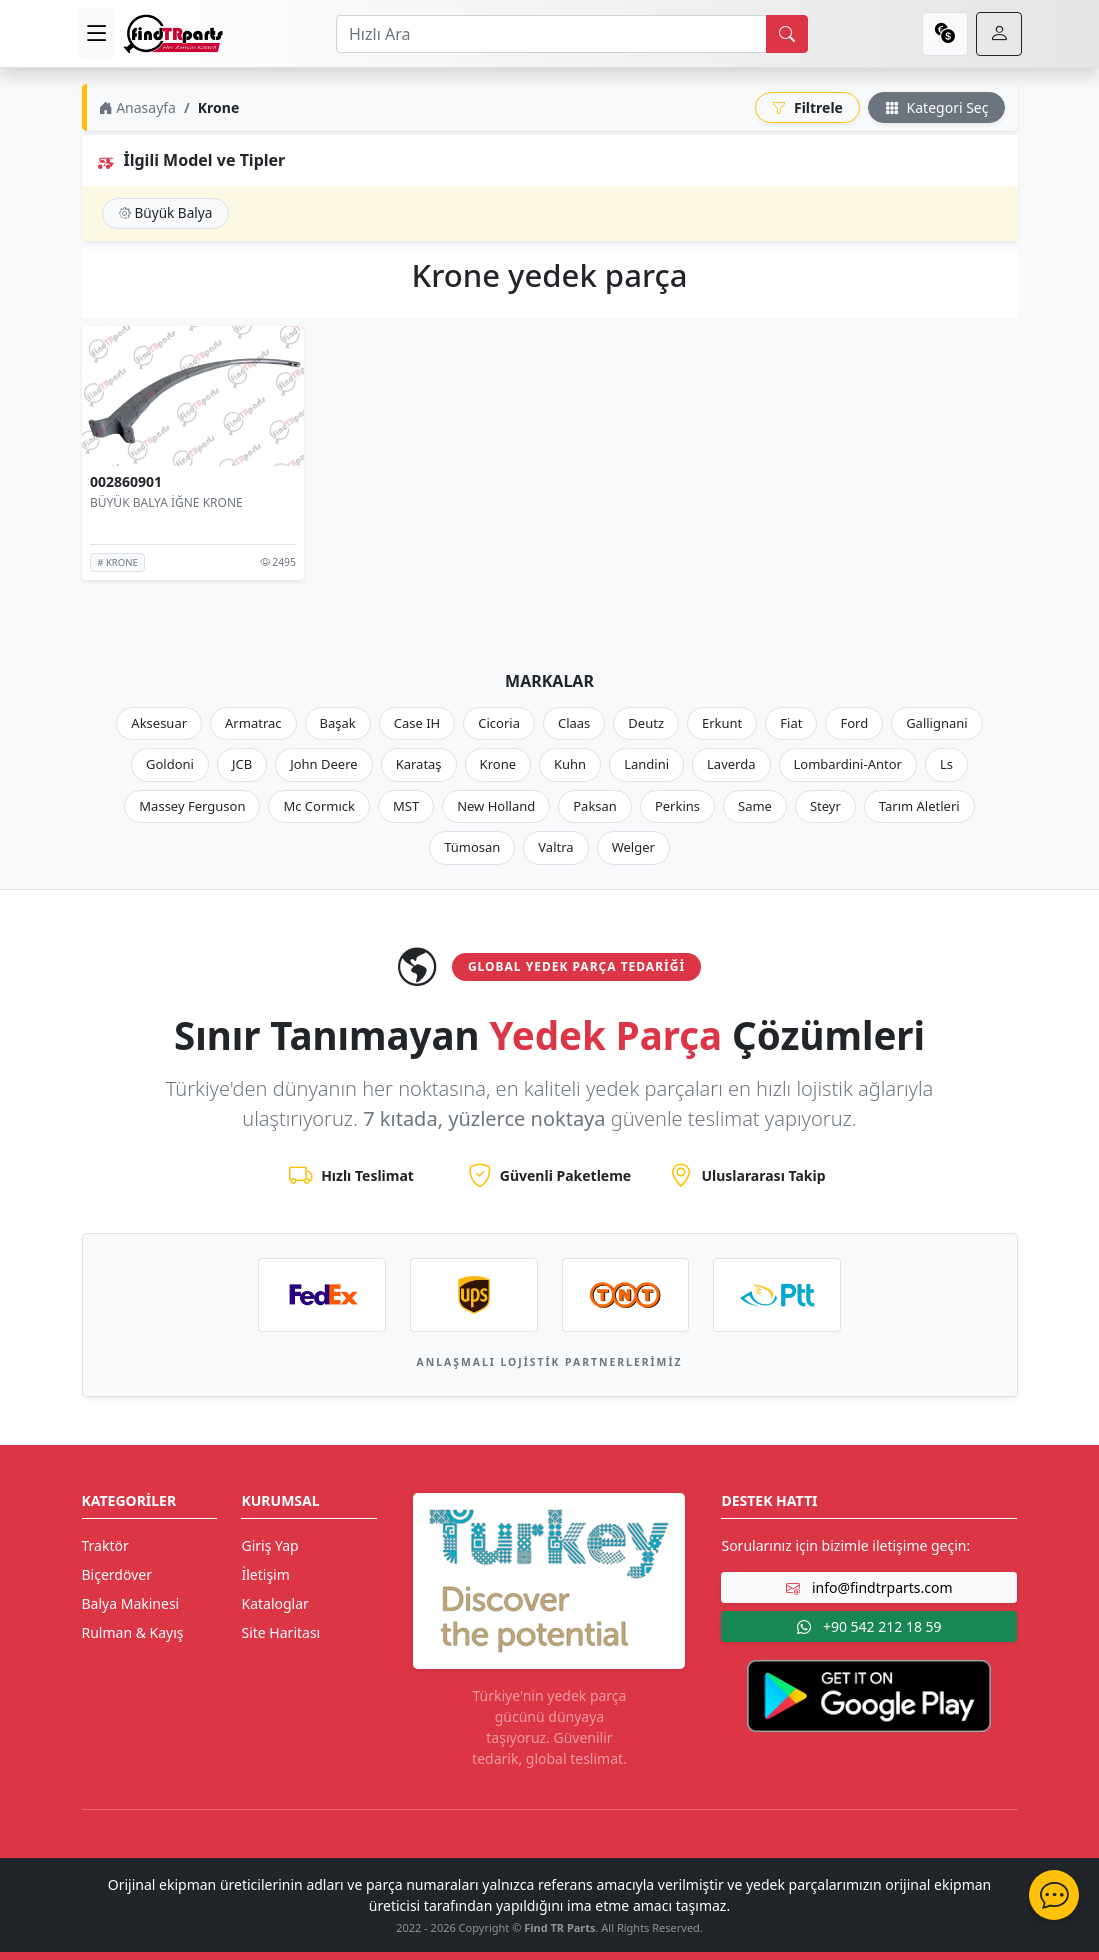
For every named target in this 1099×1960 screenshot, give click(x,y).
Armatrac (253, 723)
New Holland (496, 806)
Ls (946, 764)
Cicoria (499, 723)
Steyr (825, 806)
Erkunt (722, 723)
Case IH (417, 723)
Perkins (677, 806)
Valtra (555, 847)
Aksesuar (159, 723)
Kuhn (570, 764)
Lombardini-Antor (848, 764)
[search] (787, 34)
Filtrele (807, 107)
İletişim (265, 1574)
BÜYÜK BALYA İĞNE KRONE (166, 502)
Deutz (646, 723)
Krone (498, 764)
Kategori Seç (937, 107)
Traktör (105, 1545)
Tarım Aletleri (919, 806)
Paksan (595, 806)
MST (406, 806)
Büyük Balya (166, 212)
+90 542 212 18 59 (869, 1626)
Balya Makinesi (131, 1603)
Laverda (731, 764)
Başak (338, 723)
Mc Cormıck (319, 806)
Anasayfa (137, 107)
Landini (646, 764)
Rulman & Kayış (133, 1632)
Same (755, 806)
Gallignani (937, 723)
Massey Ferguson (192, 806)
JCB (242, 764)
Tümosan (472, 847)
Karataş (419, 764)
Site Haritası (280, 1632)
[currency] (945, 34)
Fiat (791, 723)
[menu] (96, 33)
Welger (633, 847)
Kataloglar (274, 1603)
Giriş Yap (269, 1545)
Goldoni (170, 764)
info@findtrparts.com (869, 1587)
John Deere (323, 764)
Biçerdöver (117, 1574)
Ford (854, 723)
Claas (574, 723)
